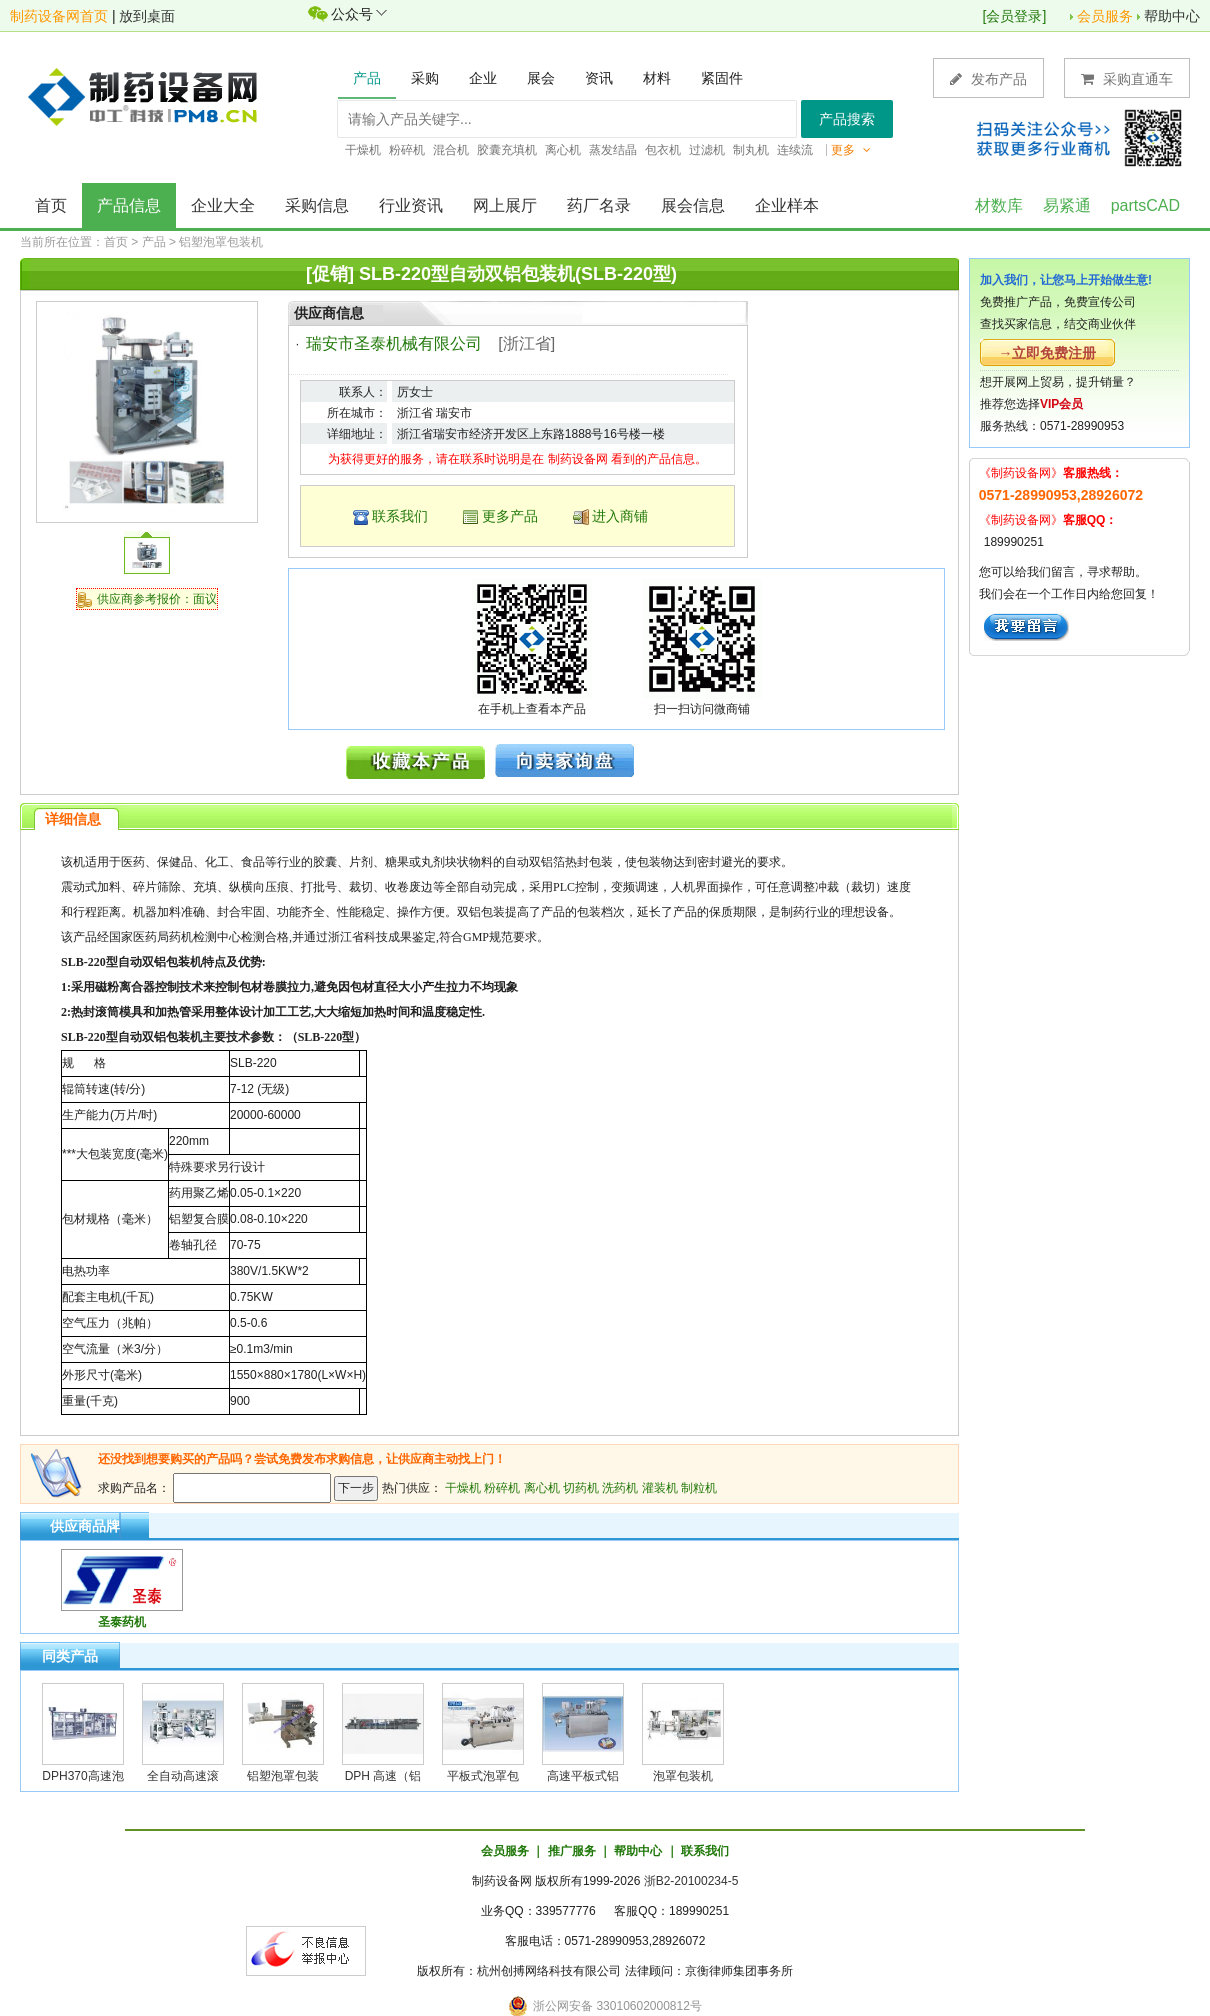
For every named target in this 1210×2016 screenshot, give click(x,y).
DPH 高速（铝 (383, 1776)
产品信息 (129, 205)
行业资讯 (411, 205)
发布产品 (988, 78)
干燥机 (463, 1488)
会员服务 (1105, 16)
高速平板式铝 (583, 1776)
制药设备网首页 (59, 16)
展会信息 (693, 205)
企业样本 (787, 205)
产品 (154, 242)
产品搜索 (847, 119)
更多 (851, 150)
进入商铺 (620, 516)
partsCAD (1145, 205)
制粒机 (699, 1488)
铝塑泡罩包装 (283, 1776)
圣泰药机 (122, 1622)
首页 (51, 205)
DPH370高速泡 (82, 1776)
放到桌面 (147, 16)
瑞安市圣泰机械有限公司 (394, 343)
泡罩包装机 (683, 1776)
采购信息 (317, 205)
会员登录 (1014, 16)
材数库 (999, 205)
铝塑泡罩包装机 (221, 242)
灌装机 (660, 1488)
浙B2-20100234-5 (691, 1881)
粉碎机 (502, 1488)
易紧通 (1067, 205)
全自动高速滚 (183, 1776)
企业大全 (223, 205)
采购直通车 (1127, 78)
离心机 (542, 1488)
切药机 (581, 1488)
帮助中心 (1172, 16)
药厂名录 (599, 205)
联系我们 (400, 516)
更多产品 (510, 516)
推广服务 (572, 1851)
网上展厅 (505, 205)
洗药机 (620, 1488)
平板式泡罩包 (483, 1776)
